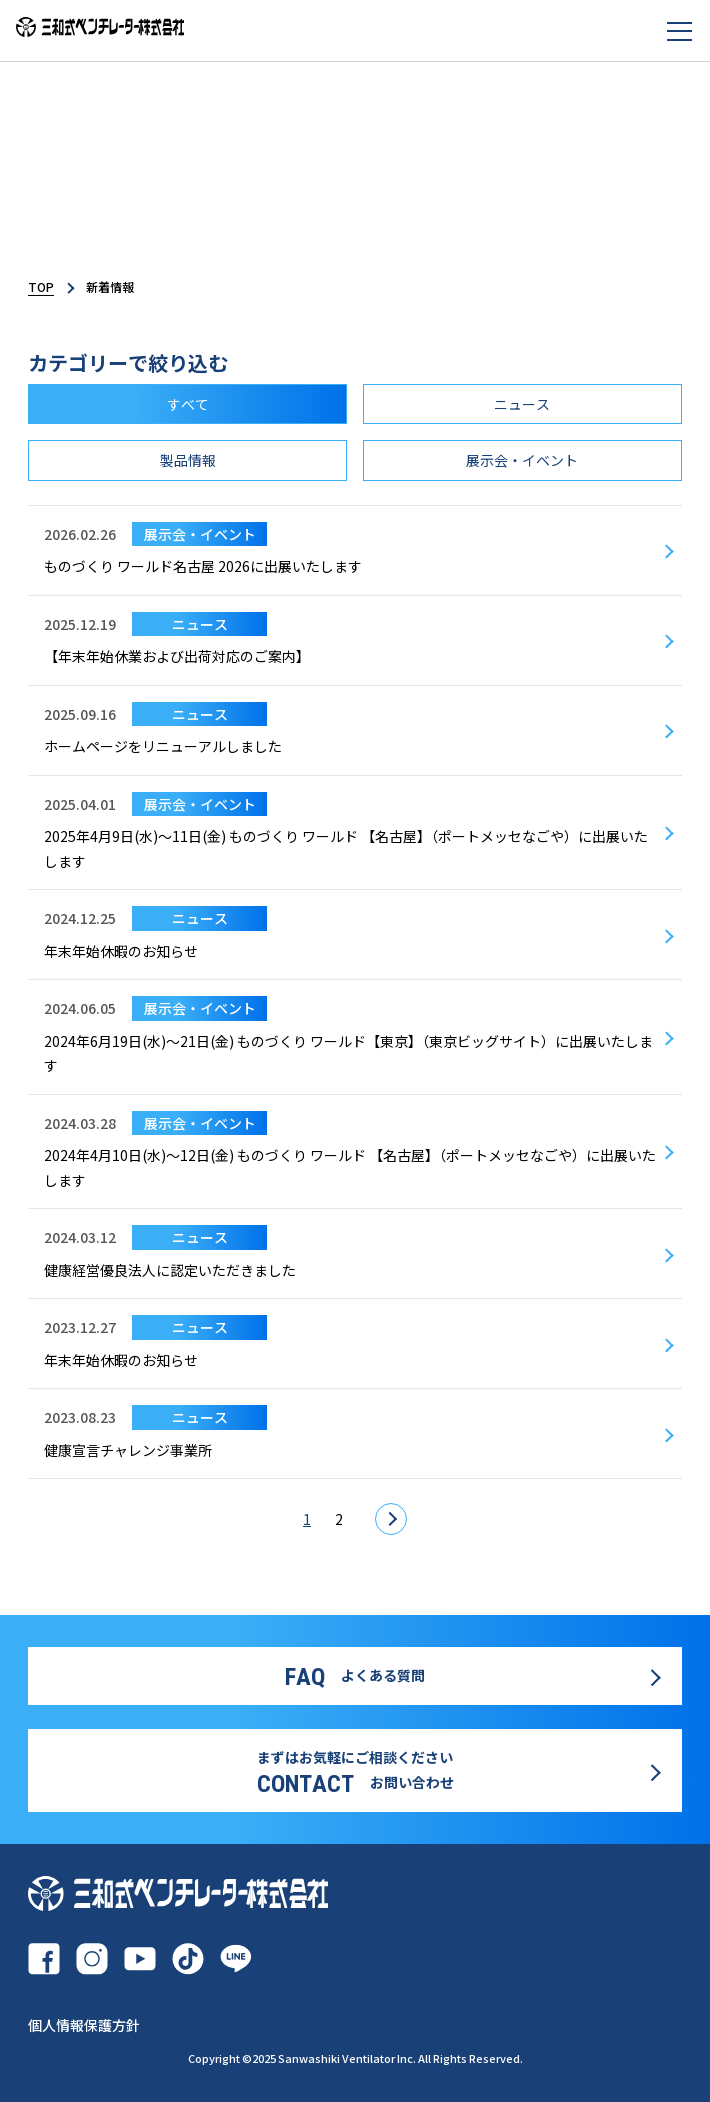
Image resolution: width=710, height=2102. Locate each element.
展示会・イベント (522, 460)
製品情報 (188, 460)
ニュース (522, 404)
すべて (188, 404)
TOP (41, 286)
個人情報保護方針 (84, 2025)
